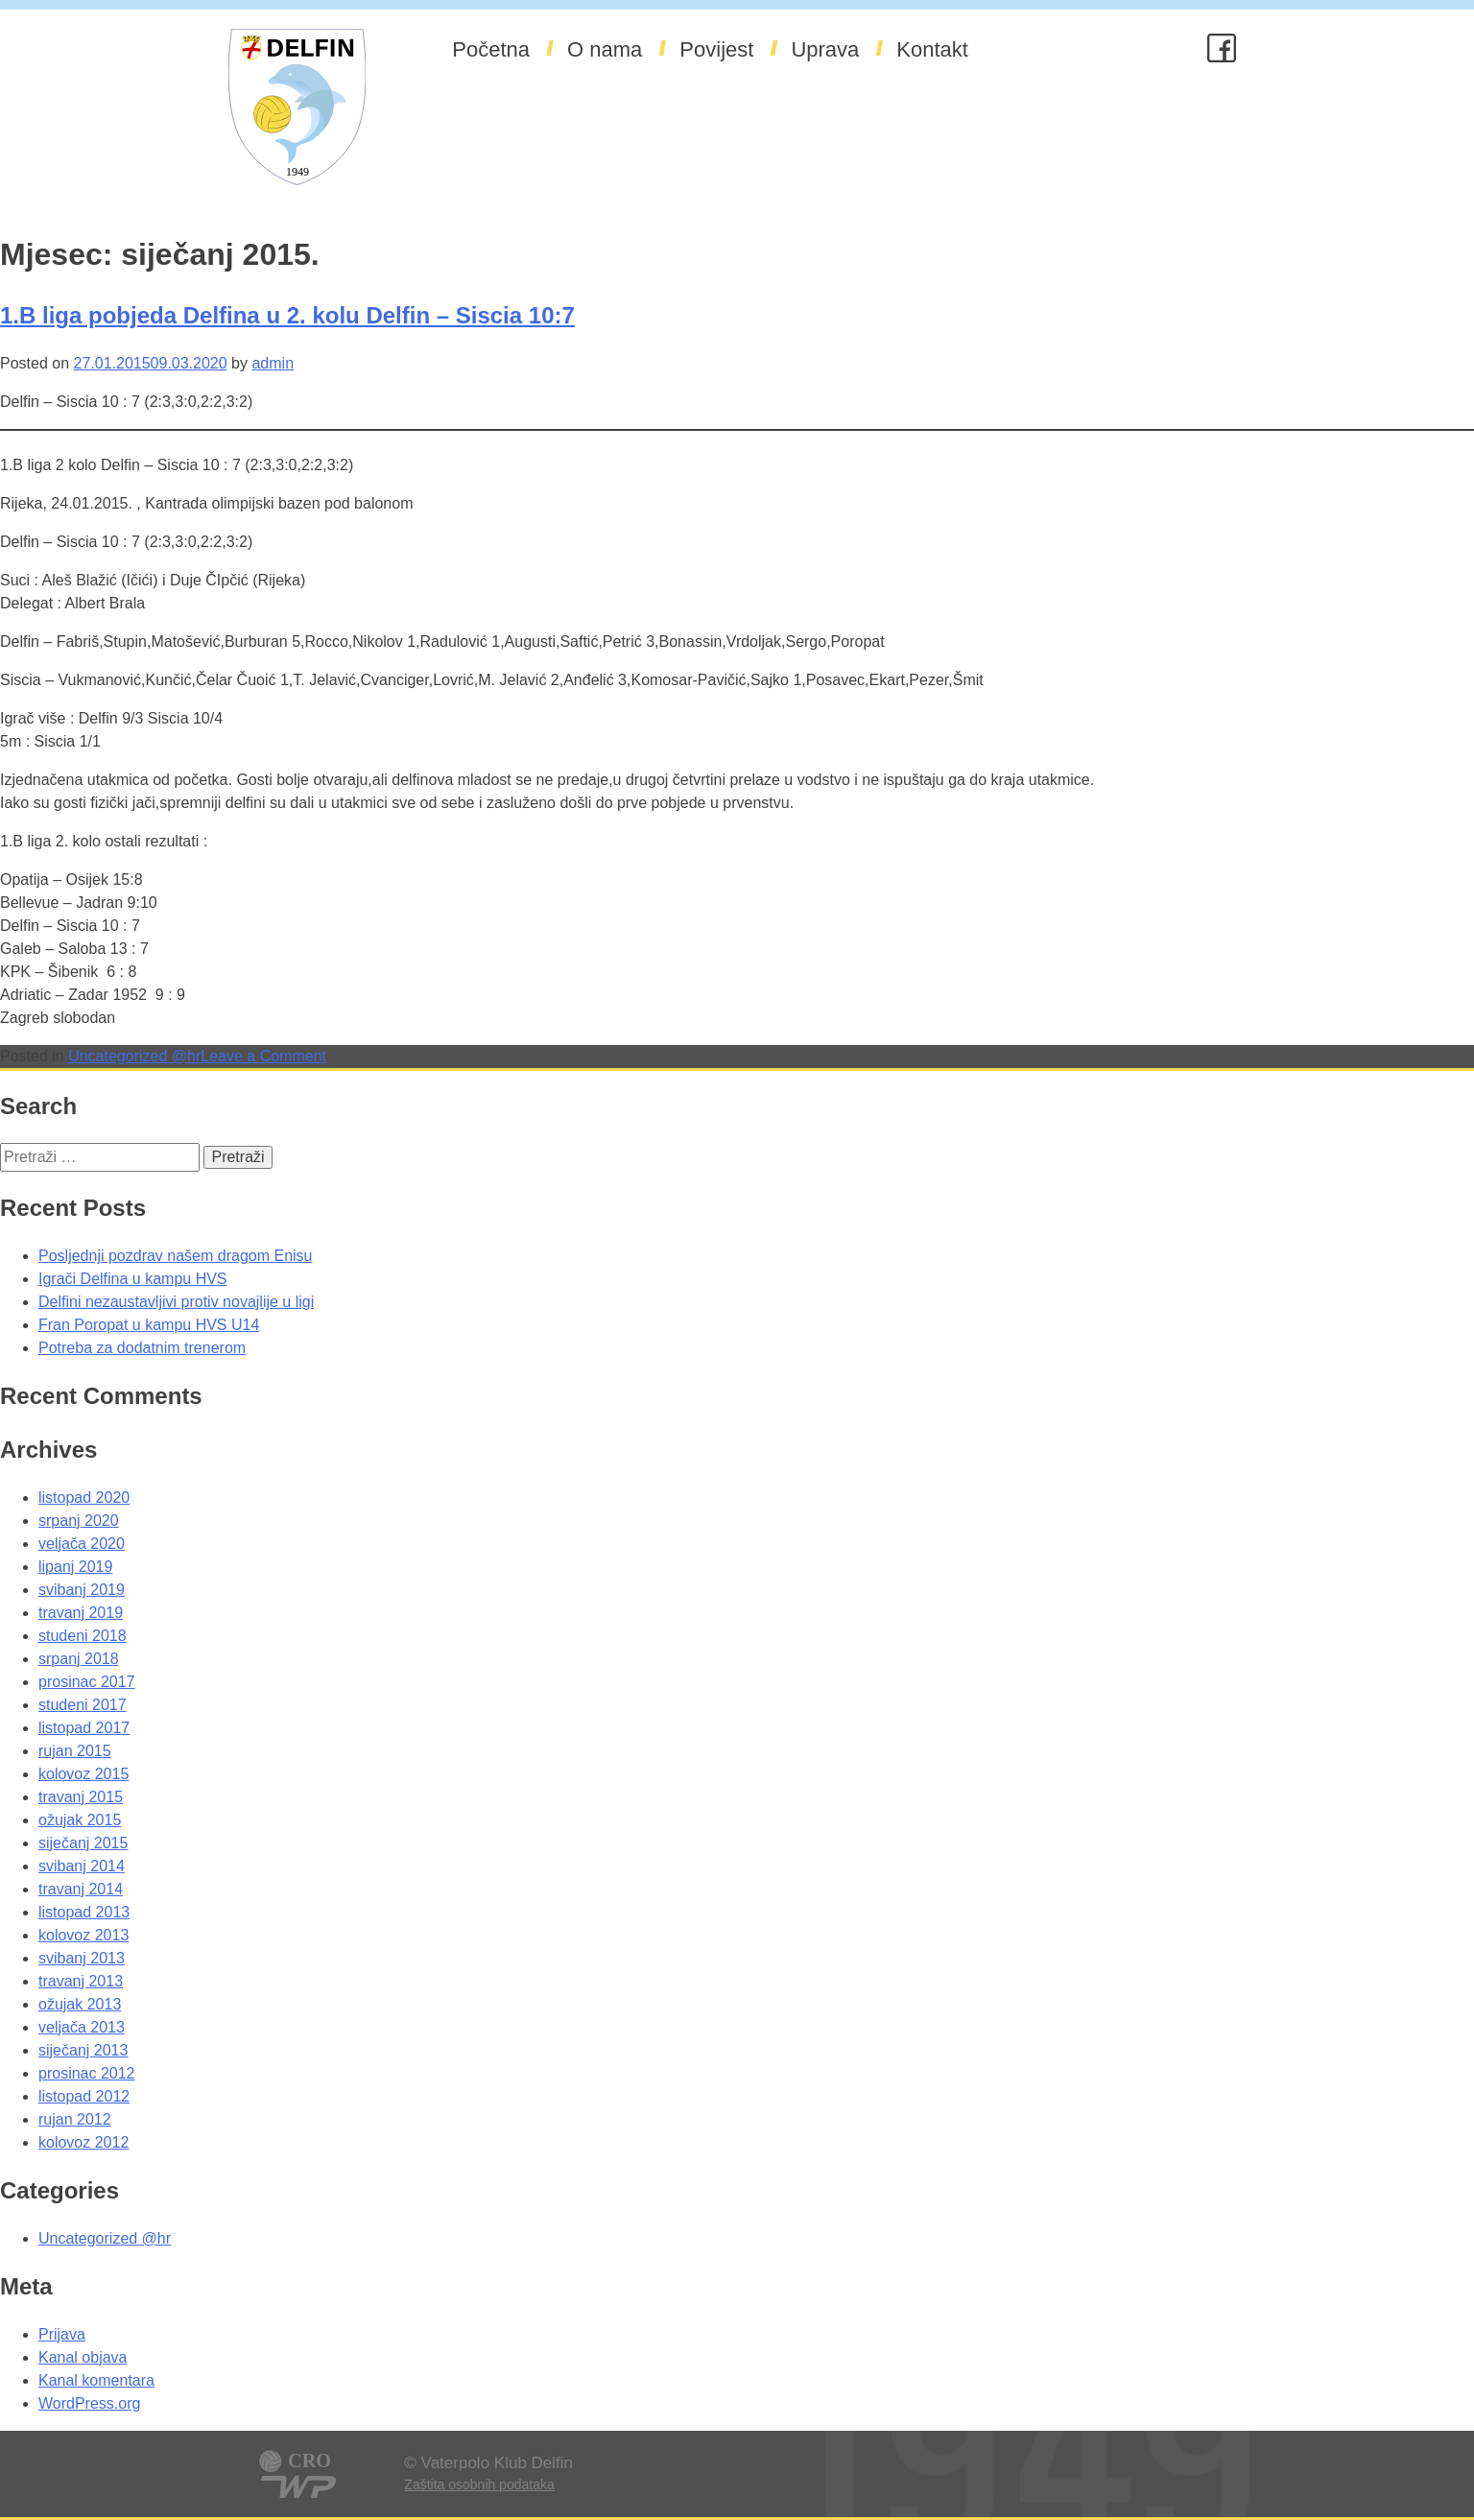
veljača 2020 (81, 1543)
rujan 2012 (74, 2119)
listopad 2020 (84, 1497)
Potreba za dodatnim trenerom (142, 1348)
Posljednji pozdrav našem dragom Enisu (175, 1256)
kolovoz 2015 (83, 1774)
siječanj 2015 (83, 1843)
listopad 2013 (84, 1912)
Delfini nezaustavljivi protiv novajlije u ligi (176, 1302)
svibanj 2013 (81, 1958)
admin (272, 363)
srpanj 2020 (78, 1520)
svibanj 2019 (81, 1589)
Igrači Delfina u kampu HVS (132, 1279)
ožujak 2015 (79, 1820)
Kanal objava (83, 2357)
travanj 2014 (80, 1889)
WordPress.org (89, 2403)
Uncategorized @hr (134, 1056)
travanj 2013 (80, 1981)
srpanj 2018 (78, 1659)
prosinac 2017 (86, 1682)
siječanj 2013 (83, 2050)
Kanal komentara (96, 2380)
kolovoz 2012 (83, 2142)
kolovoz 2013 (83, 1935)
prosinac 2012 (86, 2073)
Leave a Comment (263, 1056)
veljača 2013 (81, 2027)
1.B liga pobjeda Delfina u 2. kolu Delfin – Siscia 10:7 (287, 315)
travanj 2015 (80, 1797)
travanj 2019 (80, 1613)
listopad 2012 (84, 2096)
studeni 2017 (82, 1705)
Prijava (61, 2334)
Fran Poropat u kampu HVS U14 (148, 1325)
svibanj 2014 (81, 1866)
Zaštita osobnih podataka (479, 2484)
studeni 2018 (82, 1636)
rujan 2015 (74, 1751)
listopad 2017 (84, 1728)
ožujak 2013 (79, 2004)
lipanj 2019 (75, 1566)
